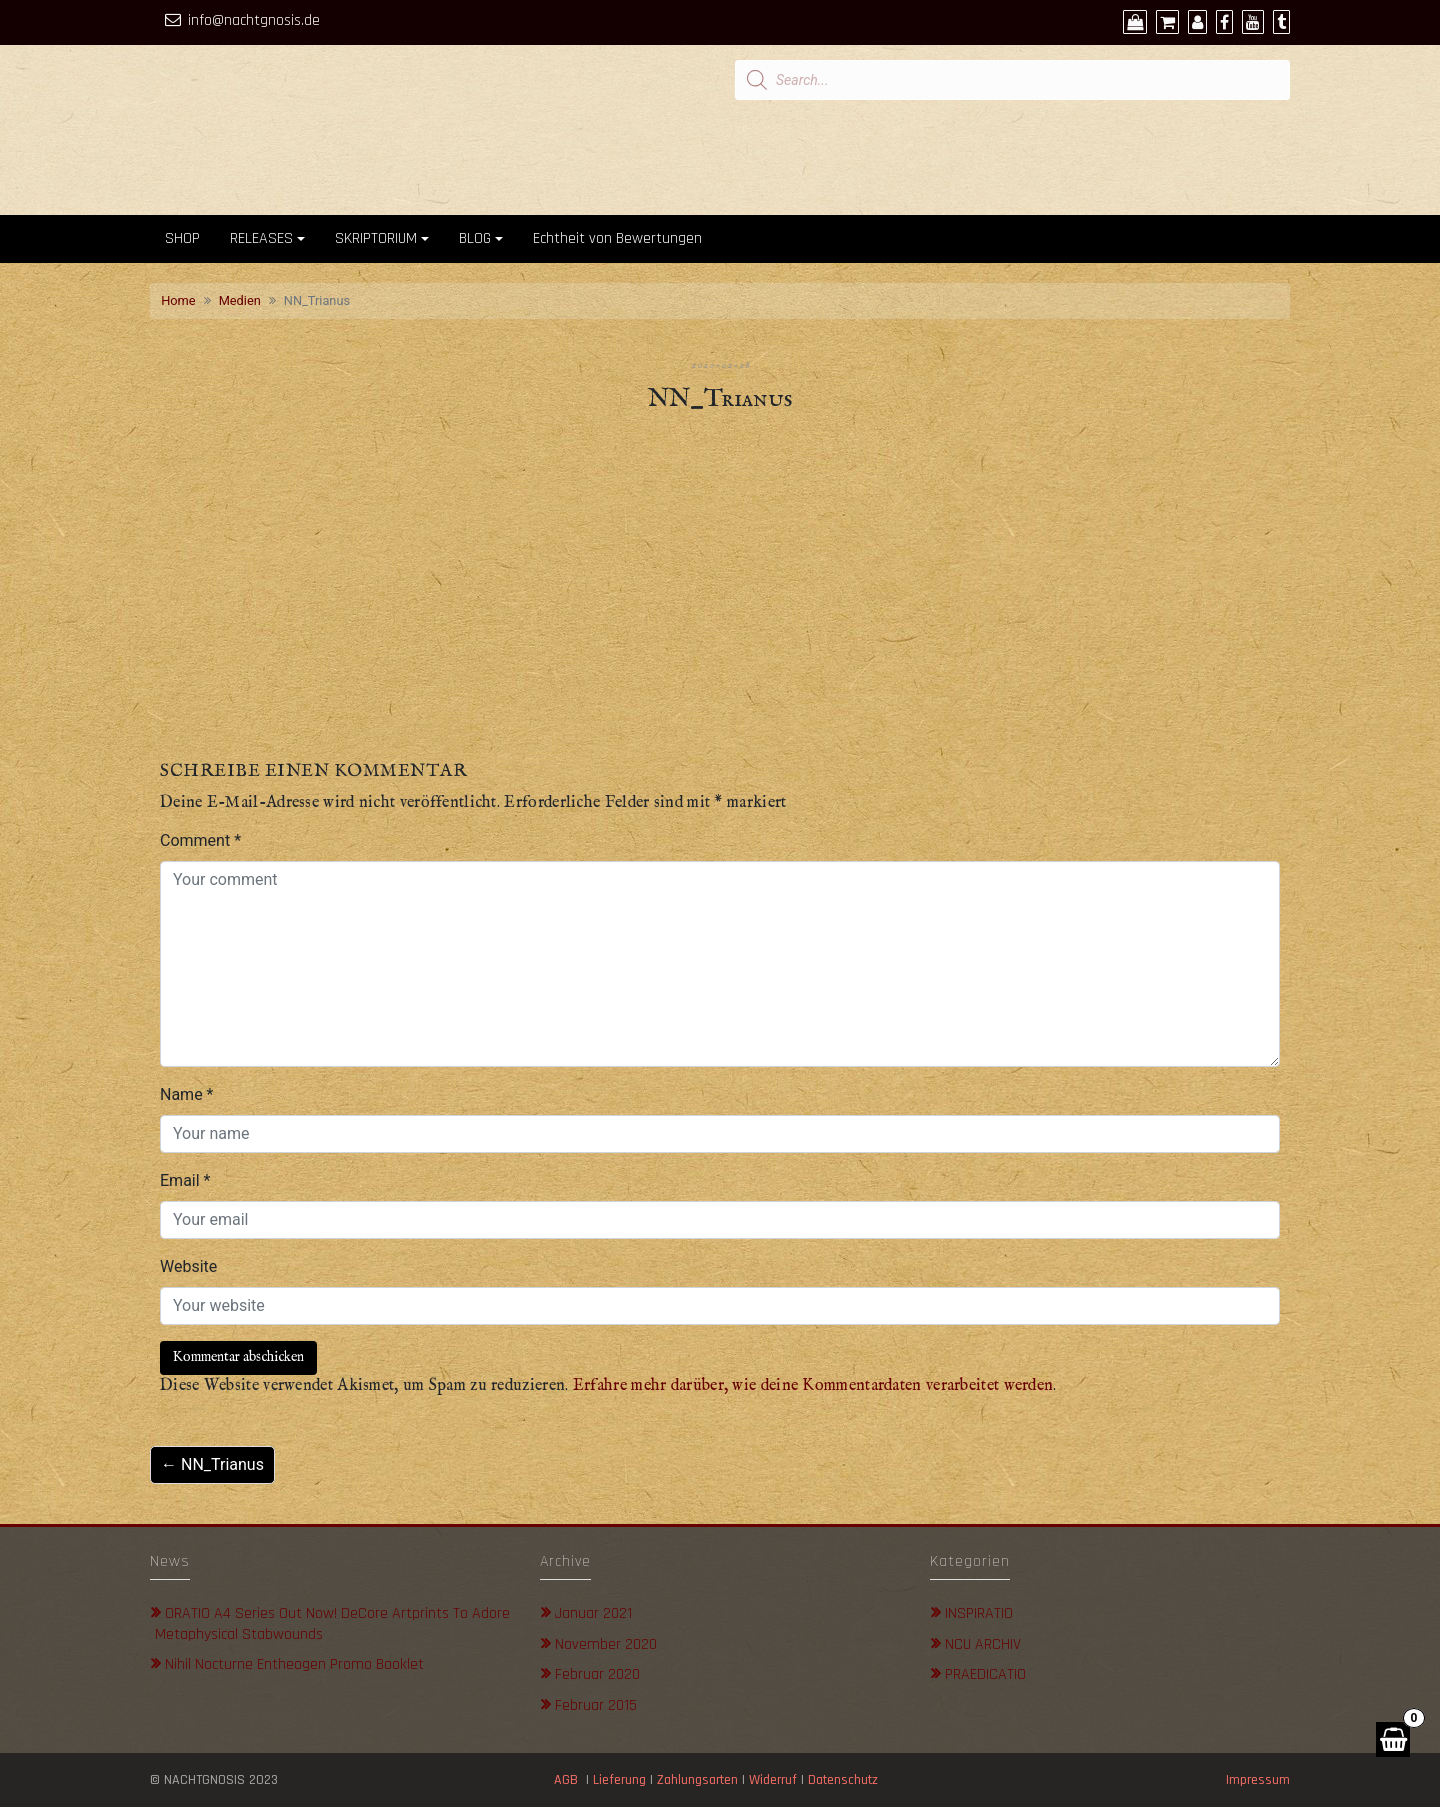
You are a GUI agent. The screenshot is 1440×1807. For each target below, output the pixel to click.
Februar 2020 (597, 1674)
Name (187, 1094)
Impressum (1258, 1780)
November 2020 (606, 1644)
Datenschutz (845, 1780)
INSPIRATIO (979, 1613)
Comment (200, 840)
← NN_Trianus (212, 1464)
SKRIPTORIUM (376, 238)
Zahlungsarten (697, 1780)
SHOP (182, 238)
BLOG (475, 238)
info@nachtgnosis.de (254, 20)
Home (178, 300)
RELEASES (261, 238)
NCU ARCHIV (983, 1644)
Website (188, 1266)
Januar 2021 (593, 1613)
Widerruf (773, 1780)
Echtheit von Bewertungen (617, 238)
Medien (240, 300)
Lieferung (619, 1780)
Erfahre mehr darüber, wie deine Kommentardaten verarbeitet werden (813, 1386)
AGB (566, 1780)
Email (185, 1180)
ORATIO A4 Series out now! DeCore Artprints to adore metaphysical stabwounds (332, 1624)
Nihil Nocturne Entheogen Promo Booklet (294, 1664)
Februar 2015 (596, 1705)
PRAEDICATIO (985, 1674)
